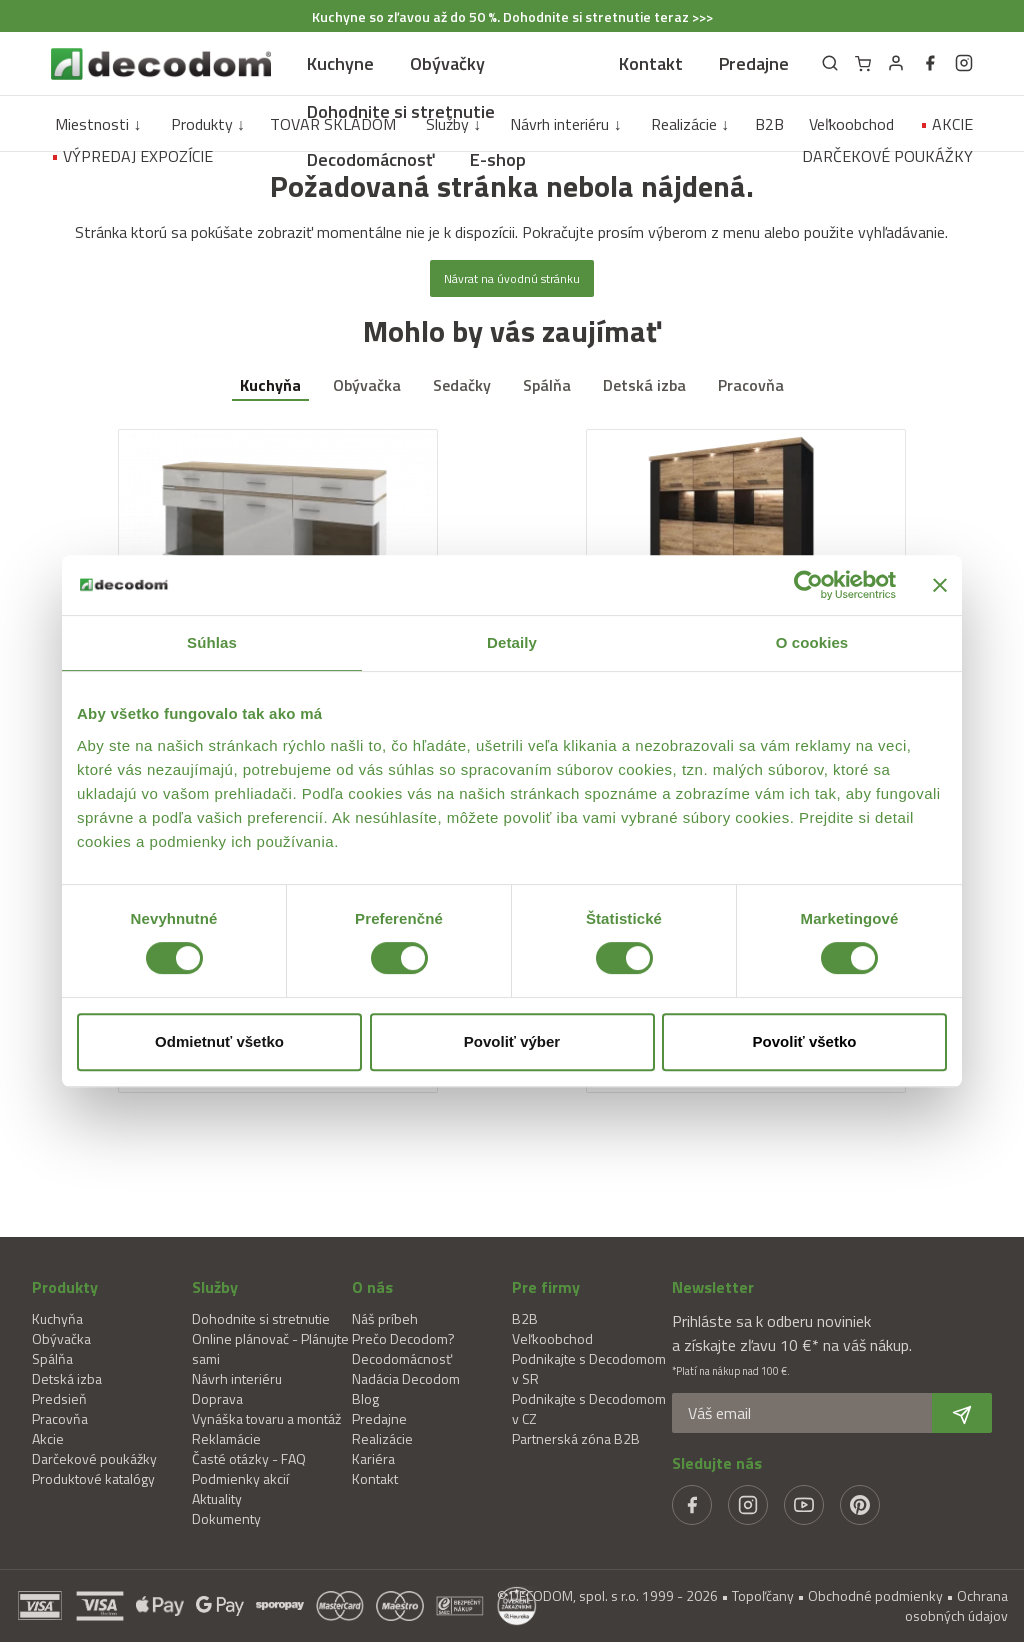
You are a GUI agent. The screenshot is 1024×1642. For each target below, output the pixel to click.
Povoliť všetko (805, 1041)
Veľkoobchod (851, 124)
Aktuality (217, 1498)
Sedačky (462, 385)
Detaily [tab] (512, 642)
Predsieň (59, 1398)
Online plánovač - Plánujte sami (270, 1348)
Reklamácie (226, 1438)
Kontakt (651, 63)
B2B (769, 124)
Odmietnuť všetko (219, 1041)
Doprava (217, 1398)
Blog (365, 1398)
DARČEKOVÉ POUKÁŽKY (887, 156)
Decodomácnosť (370, 159)
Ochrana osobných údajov (956, 1605)
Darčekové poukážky (94, 1458)
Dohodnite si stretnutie (401, 111)
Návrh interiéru (237, 1378)
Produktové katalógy (93, 1478)
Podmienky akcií (240, 1478)
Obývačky (447, 63)
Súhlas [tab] (212, 642)
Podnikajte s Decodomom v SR (589, 1368)
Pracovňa (751, 385)
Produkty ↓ (208, 124)
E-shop (498, 159)
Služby (215, 1287)
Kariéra (373, 1458)
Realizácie (382, 1438)
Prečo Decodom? (403, 1338)
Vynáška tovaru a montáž (266, 1418)
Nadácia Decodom (406, 1378)
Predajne (754, 63)
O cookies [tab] (812, 642)
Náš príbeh (385, 1318)
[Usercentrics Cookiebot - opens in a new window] (808, 585)
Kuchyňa (270, 385)
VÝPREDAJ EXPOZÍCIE (132, 156)
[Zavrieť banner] (940, 585)
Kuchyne (340, 63)
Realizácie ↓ (690, 124)
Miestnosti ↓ (98, 124)
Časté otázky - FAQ (249, 1458)
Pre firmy (546, 1287)
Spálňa (547, 385)
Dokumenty (226, 1518)
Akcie (48, 1438)
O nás (372, 1287)
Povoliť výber (512, 1041)
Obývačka (367, 385)
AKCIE (946, 124)
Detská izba (644, 385)
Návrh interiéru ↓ (565, 124)
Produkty (65, 1287)
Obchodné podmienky (875, 1595)
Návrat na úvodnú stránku (512, 278)
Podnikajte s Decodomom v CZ (589, 1408)
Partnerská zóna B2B (576, 1438)
